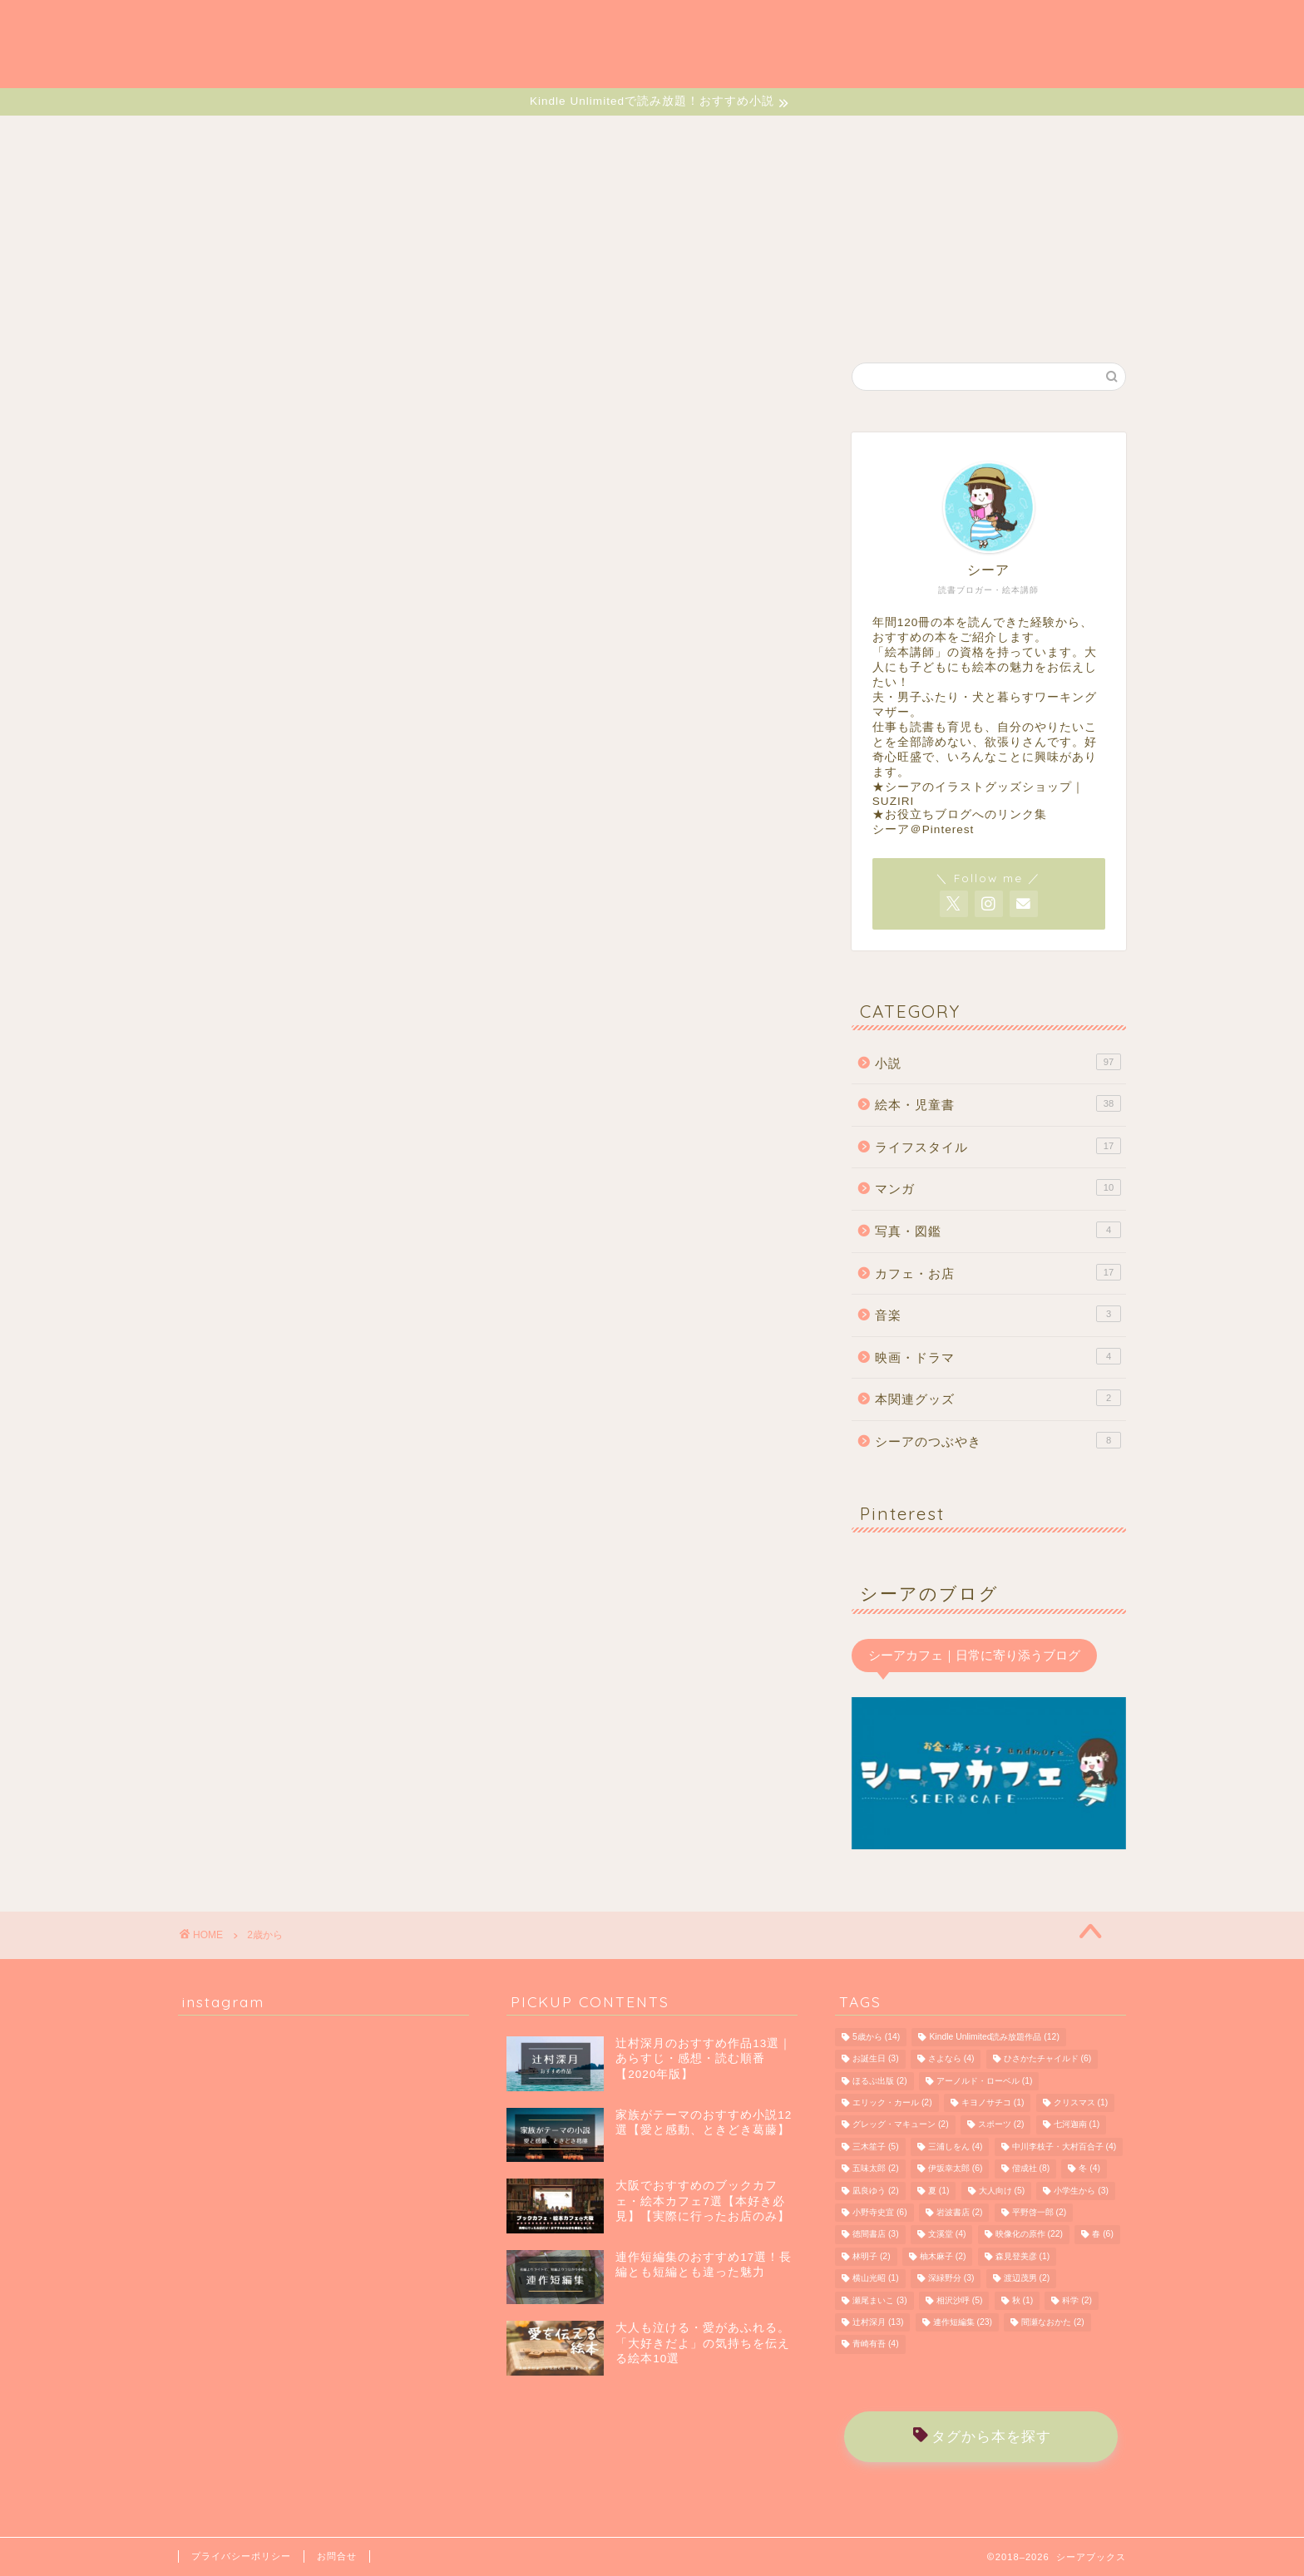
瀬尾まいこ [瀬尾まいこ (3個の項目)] (879, 2300)
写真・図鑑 (998, 1229)
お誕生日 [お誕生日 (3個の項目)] (875, 2059)
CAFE (793, 136)
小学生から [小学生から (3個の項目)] (1081, 2190)
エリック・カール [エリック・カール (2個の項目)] (892, 2102)
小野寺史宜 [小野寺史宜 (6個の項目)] (879, 2212)
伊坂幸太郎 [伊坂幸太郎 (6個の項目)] (955, 2169)
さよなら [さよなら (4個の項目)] (951, 2059)
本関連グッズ (998, 1397)
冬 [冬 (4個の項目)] (1089, 2169)
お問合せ (337, 2556)
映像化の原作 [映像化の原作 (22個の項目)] (1029, 2234)
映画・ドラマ (998, 1356)
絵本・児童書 (998, 1103)
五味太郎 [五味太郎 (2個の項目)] (875, 2169)
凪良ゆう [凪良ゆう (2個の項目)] (875, 2190)
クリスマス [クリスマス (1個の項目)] (1081, 2102)
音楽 (998, 1313)
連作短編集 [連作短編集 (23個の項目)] (962, 2322)
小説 (998, 1062)
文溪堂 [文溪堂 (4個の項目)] (947, 2234)
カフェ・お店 (998, 1272)
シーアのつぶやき (998, 1440)
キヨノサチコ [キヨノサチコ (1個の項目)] (993, 2102)
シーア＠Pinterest (923, 829)
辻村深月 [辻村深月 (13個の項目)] (877, 2322)
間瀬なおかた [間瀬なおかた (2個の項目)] (1052, 2322)
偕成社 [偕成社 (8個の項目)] (1031, 2169)
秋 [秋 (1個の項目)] (1023, 2300)
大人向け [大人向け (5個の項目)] (1002, 2190)
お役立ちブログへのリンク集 (966, 814)
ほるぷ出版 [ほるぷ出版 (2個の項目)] (879, 2080)
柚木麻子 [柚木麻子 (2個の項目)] (943, 2256)
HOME (271, 136)
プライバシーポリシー (241, 2556)
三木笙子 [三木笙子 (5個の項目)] (875, 2146)
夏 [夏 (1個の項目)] (939, 2190)
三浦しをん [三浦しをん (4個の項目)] (955, 2146)
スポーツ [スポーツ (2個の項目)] (1001, 2124)
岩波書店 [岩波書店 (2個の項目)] (959, 2212)
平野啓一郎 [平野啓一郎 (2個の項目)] (1039, 2212)
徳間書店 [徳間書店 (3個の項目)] (875, 2234)
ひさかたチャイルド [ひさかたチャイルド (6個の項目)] (1048, 2059)
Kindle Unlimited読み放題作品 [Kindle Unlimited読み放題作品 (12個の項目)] (994, 2036)
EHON (475, 136)
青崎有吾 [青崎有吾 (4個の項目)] (875, 2344)
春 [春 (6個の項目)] (1103, 2234)
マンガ (998, 1187)
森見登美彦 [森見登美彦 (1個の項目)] (1022, 2256)
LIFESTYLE (687, 136)
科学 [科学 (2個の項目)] (1077, 2300)
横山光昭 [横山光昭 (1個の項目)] (875, 2278)
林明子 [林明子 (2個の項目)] (871, 2256)
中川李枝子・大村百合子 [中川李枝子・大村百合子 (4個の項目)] (1064, 2146)
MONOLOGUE (1009, 136)
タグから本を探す (982, 2437)
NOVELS (373, 136)
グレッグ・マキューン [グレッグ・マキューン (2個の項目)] (900, 2124)
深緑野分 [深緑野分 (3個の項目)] (951, 2278)
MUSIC (887, 136)
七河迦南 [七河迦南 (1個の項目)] (1077, 2124)
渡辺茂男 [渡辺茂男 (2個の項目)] (1027, 2278)
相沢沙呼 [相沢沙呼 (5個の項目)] (959, 2300)
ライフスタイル (998, 1145)
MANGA (574, 136)
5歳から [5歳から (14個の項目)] (876, 2036)
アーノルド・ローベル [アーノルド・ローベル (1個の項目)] (984, 2080)
